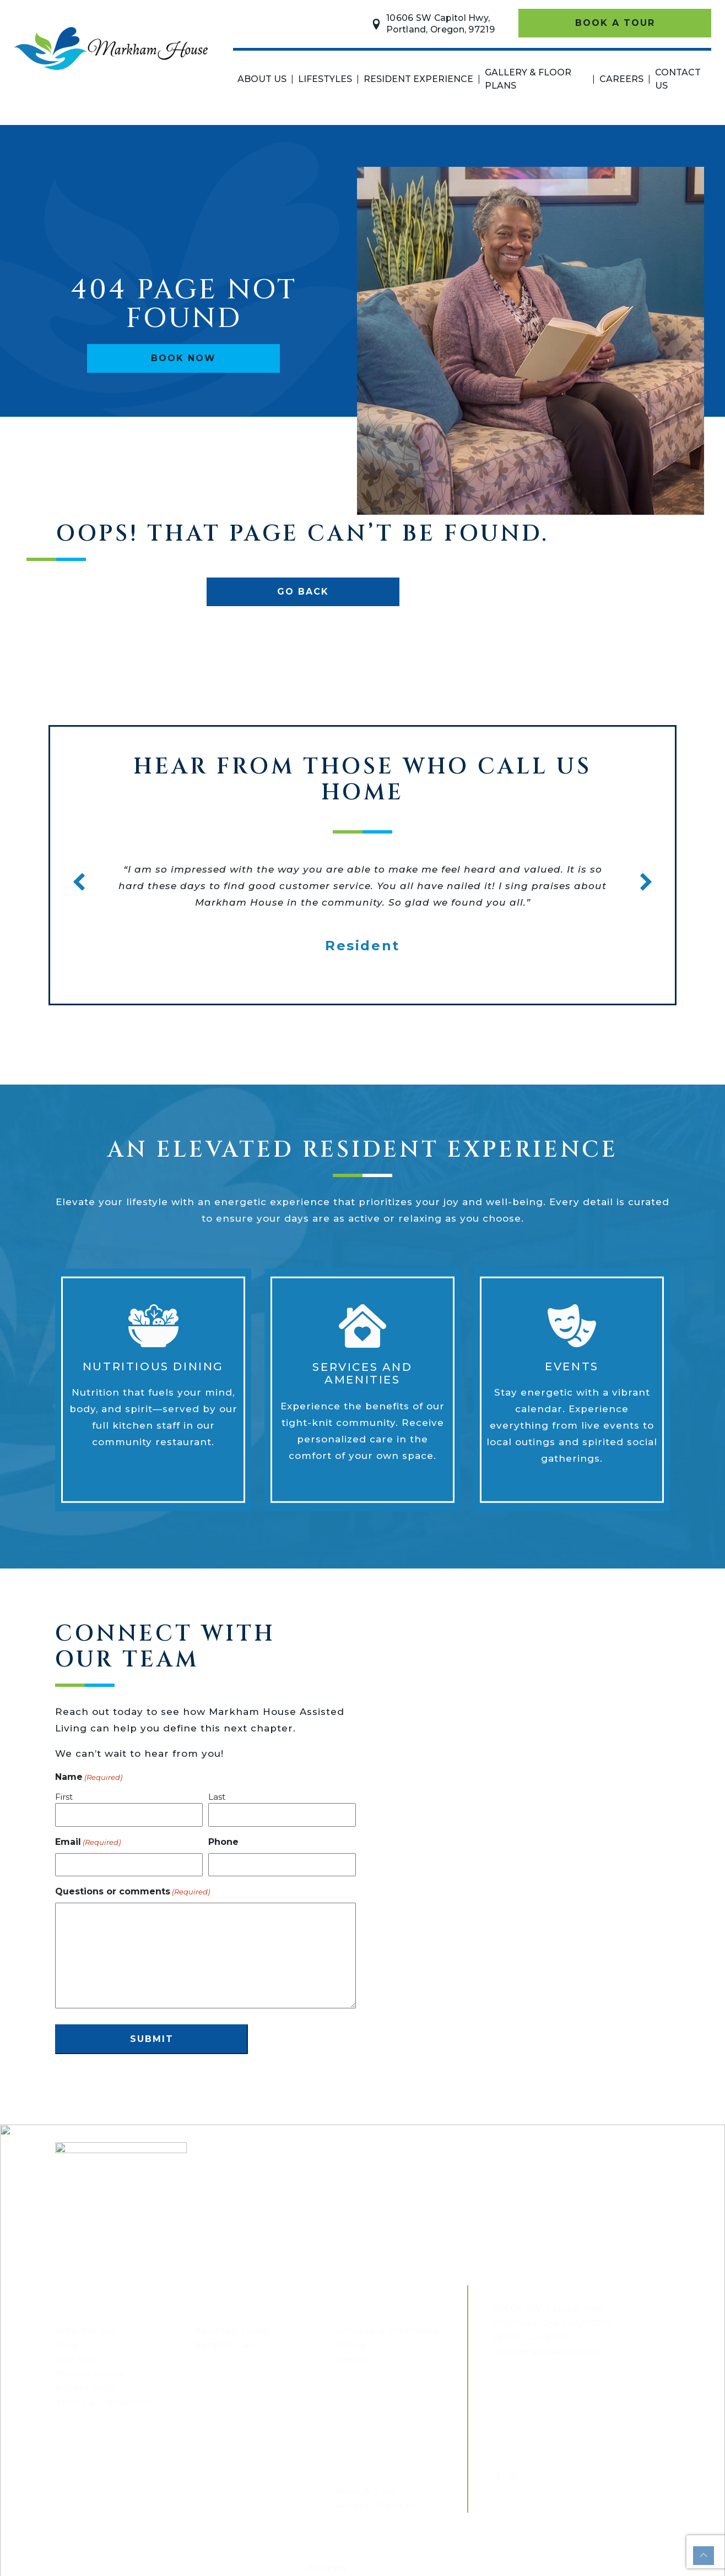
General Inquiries (376, 2505)
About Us (261, 79)
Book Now (183, 358)
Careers (621, 79)
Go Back (303, 591)
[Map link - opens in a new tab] (549, 2308)
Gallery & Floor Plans (528, 79)
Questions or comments (132, 1892)
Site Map (77, 2359)
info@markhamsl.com (548, 2351)
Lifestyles (325, 79)
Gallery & (82, 2451)
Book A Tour (615, 23)
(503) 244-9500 (532, 2337)
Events (351, 2359)
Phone (223, 1842)
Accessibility (86, 2388)
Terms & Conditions (104, 2402)
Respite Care (226, 2345)
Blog (66, 2345)
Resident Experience (418, 79)
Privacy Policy (90, 2373)
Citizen (327, 2567)
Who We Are (86, 2331)
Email (88, 1842)
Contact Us (678, 79)
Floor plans (91, 2462)
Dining (350, 2345)
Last (216, 1796)
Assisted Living (232, 2331)
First (64, 1796)
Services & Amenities (386, 2331)
